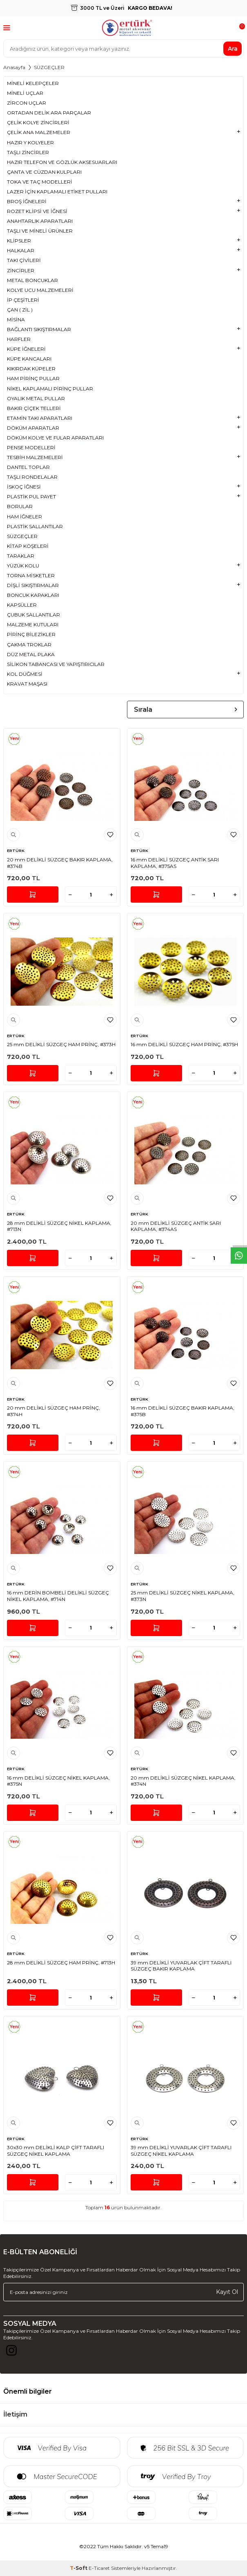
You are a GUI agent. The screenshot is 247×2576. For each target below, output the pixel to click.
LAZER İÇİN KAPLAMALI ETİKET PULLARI (57, 191)
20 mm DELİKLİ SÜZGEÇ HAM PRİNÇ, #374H (53, 1411)
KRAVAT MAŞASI (27, 684)
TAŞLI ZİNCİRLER (28, 152)
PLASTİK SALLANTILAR (35, 526)
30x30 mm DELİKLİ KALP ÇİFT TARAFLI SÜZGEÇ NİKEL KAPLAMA (55, 2150)
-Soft (79, 2568)
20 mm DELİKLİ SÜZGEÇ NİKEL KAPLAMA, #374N (183, 1781)
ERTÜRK (15, 850)
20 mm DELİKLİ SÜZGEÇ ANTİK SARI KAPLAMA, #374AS (176, 1226)
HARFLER (19, 339)
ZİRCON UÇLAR (26, 103)
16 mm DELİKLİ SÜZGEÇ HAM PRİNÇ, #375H (184, 1044)
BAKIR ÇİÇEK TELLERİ (34, 408)
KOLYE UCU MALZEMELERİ (40, 290)
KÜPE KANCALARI (29, 359)
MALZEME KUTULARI (32, 624)
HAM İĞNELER (24, 516)
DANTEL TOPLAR (28, 467)
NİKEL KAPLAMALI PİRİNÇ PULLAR (50, 389)
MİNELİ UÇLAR (25, 93)
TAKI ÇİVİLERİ (24, 260)
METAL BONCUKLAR (32, 280)
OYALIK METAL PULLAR (36, 398)
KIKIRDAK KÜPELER (31, 368)
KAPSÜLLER (22, 605)
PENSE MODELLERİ (31, 447)
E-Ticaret (99, 2568)
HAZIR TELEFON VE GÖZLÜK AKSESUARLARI (62, 162)
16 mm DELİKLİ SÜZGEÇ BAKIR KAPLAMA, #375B (182, 1411)
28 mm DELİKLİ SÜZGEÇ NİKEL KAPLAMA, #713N (59, 1226)
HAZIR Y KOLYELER (30, 142)
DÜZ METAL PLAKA (31, 654)
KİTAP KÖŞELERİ (28, 546)
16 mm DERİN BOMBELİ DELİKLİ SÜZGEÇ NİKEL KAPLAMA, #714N (58, 1596)
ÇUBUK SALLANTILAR (33, 615)
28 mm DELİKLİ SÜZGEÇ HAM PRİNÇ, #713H (61, 1962)
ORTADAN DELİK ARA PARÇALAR (49, 113)
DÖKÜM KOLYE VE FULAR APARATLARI (55, 438)
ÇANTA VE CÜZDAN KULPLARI (44, 172)
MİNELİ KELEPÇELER (33, 83)
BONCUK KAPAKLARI (33, 595)
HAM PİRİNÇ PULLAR (33, 378)
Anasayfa (14, 67)
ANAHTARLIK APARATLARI (40, 221)
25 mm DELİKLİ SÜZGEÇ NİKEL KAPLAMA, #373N (182, 1596)
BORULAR (20, 506)
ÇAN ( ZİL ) (20, 310)
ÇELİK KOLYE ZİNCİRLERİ (38, 122)
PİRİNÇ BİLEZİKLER (31, 634)
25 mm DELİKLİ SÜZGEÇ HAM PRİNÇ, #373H (61, 1044)
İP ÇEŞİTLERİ (23, 300)
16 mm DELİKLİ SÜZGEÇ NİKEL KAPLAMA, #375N (58, 1781)
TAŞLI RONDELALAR (32, 477)
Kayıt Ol (227, 2292)
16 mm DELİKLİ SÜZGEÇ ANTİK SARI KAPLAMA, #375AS (175, 862)
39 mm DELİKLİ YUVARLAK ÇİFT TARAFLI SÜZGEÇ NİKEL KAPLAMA (181, 2150)
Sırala (185, 709)
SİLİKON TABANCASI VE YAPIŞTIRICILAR (56, 664)
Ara (233, 48)
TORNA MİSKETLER (31, 575)
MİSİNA (16, 319)
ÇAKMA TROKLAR (29, 644)
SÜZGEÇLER (22, 536)
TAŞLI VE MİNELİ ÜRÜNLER (40, 231)
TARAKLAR (20, 556)
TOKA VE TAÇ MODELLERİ (39, 182)
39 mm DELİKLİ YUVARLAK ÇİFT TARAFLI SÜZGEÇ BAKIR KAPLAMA (181, 1965)
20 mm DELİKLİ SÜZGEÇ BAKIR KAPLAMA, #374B (60, 862)
